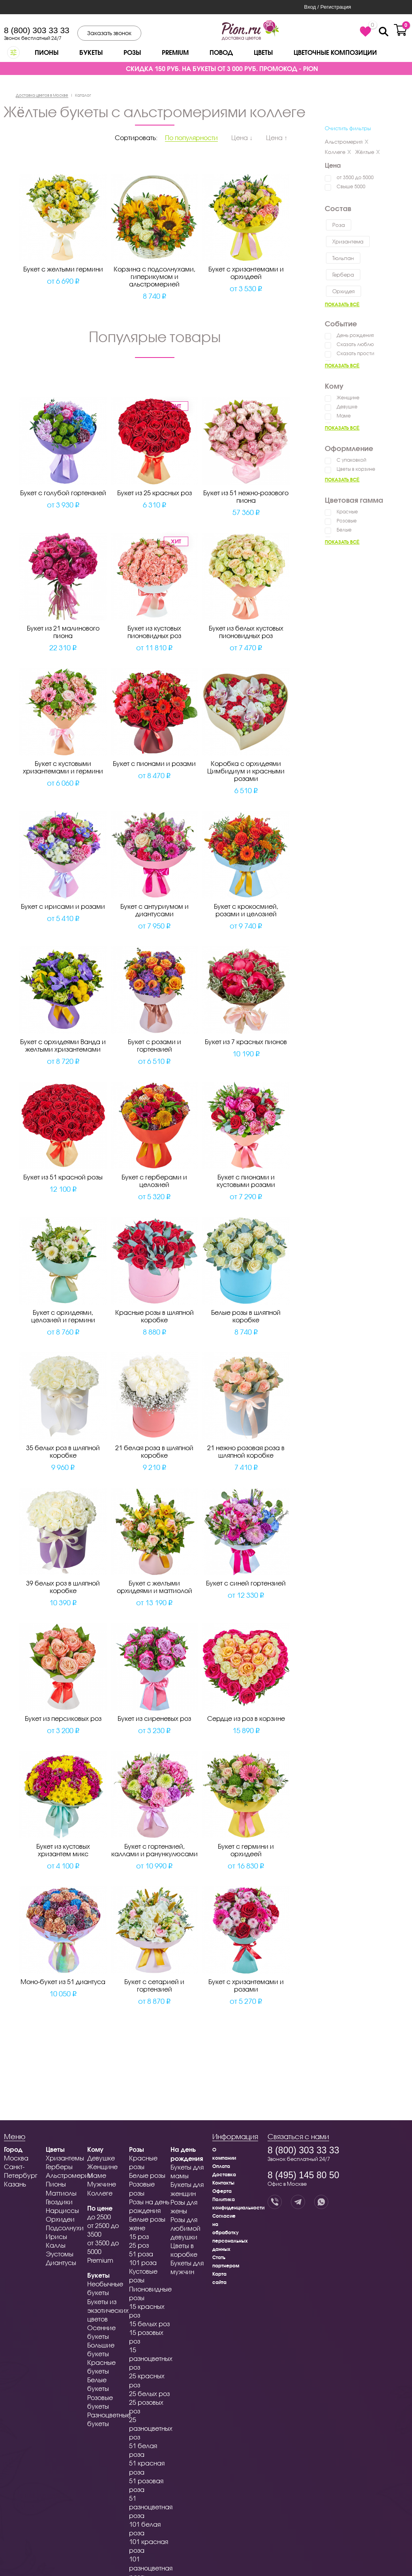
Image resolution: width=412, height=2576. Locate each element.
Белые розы (147, 2175)
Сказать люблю (355, 344)
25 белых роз (149, 2393)
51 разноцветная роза (150, 2506)
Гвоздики (59, 2201)
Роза (338, 225)
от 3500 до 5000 (355, 177)
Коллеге (338, 152)
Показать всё (342, 304)
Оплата (221, 2166)
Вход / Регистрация (327, 7)
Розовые (347, 521)
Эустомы (59, 2254)
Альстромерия (347, 141)
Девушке (347, 407)
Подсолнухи (65, 2228)
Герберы (59, 2166)
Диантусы (61, 2262)
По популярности (191, 137)
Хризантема (347, 241)
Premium (175, 52)
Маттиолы (61, 2193)
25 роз (139, 2245)
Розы (132, 52)
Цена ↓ (242, 137)
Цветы (263, 52)
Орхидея (343, 291)
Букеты (91, 52)
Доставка (224, 2174)
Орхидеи (60, 2219)
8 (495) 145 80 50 (303, 2175)
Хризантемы (65, 2158)
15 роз (139, 2236)
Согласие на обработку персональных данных (230, 2232)
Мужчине (101, 2184)
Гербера (343, 274)
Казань (15, 2184)
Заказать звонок (109, 33)
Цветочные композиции (335, 52)
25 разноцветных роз (150, 2428)
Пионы (46, 52)
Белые (344, 530)
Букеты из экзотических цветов (108, 2310)
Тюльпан (343, 258)
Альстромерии (69, 2175)
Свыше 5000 (351, 186)
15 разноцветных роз (150, 2358)
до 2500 (99, 2216)
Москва (16, 2158)
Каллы (56, 2245)
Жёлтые (367, 152)
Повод (221, 52)
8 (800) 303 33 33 (36, 30)
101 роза (143, 2262)
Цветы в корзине (356, 469)
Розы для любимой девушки (185, 2228)
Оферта (222, 2191)
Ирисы (56, 2236)
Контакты (223, 2183)
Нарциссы (62, 2210)
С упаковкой (351, 460)
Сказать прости (355, 353)
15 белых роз (149, 2323)
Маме (344, 416)
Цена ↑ (276, 137)
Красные (347, 512)
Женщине (348, 398)
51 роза (141, 2254)
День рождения (355, 335)
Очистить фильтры (348, 128)
